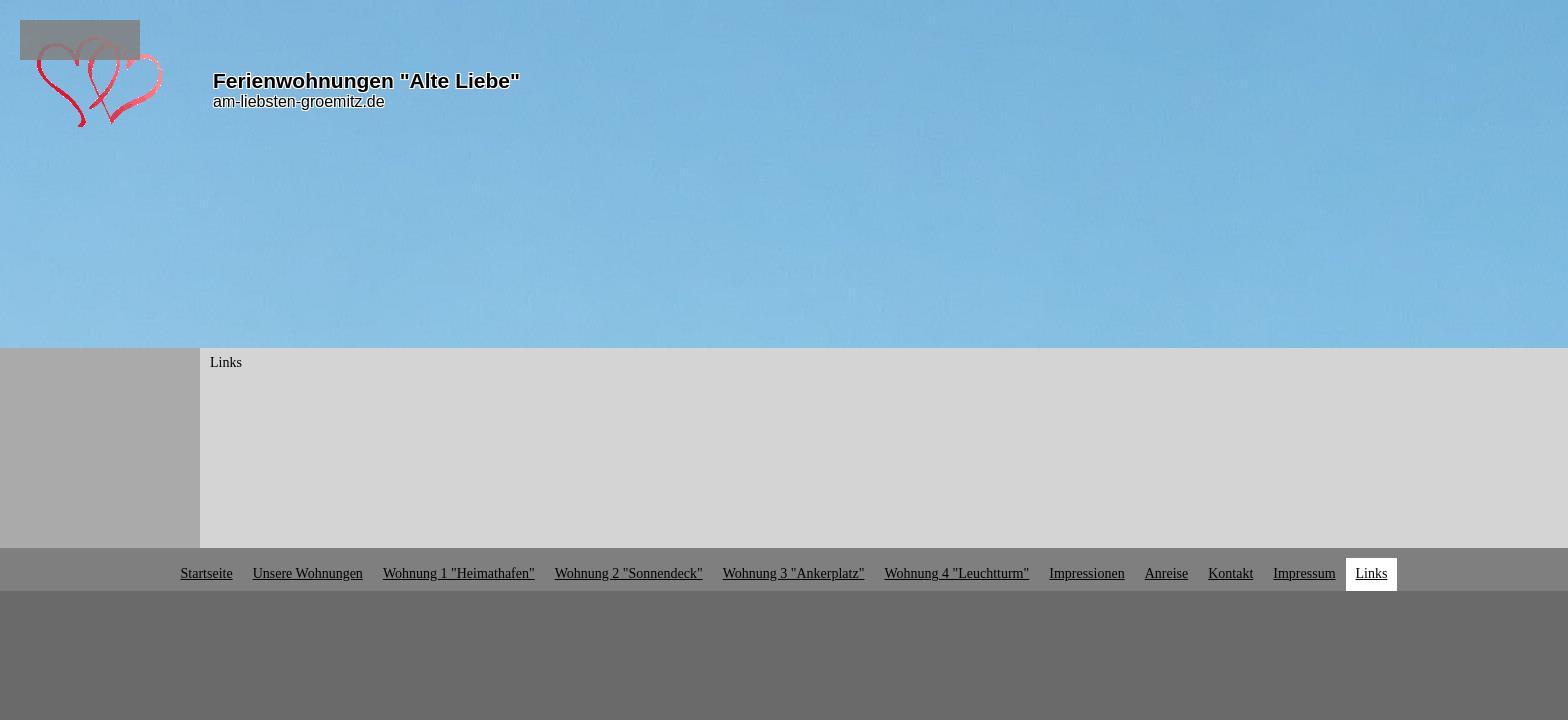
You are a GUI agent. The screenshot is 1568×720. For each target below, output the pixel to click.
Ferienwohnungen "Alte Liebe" (366, 80)
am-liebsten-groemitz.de (299, 101)
